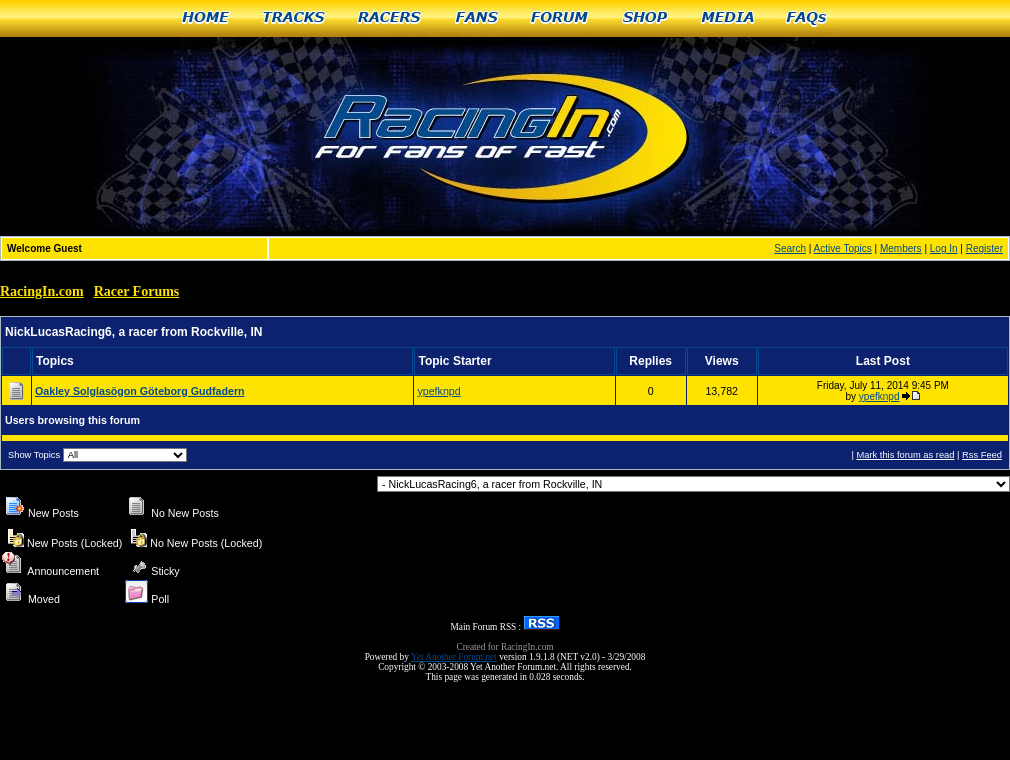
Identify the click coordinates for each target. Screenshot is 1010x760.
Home (205, 18)
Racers (390, 18)
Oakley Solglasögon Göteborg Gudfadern (140, 391)
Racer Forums (137, 291)
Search (790, 248)
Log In (944, 248)
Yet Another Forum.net (454, 657)
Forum (560, 18)
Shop (645, 18)
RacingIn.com (42, 291)
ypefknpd (438, 391)
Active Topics (843, 248)
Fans (477, 18)
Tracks (294, 18)
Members (901, 248)
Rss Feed (982, 455)
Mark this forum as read (905, 455)
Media (728, 18)
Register (984, 248)
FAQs (807, 18)
